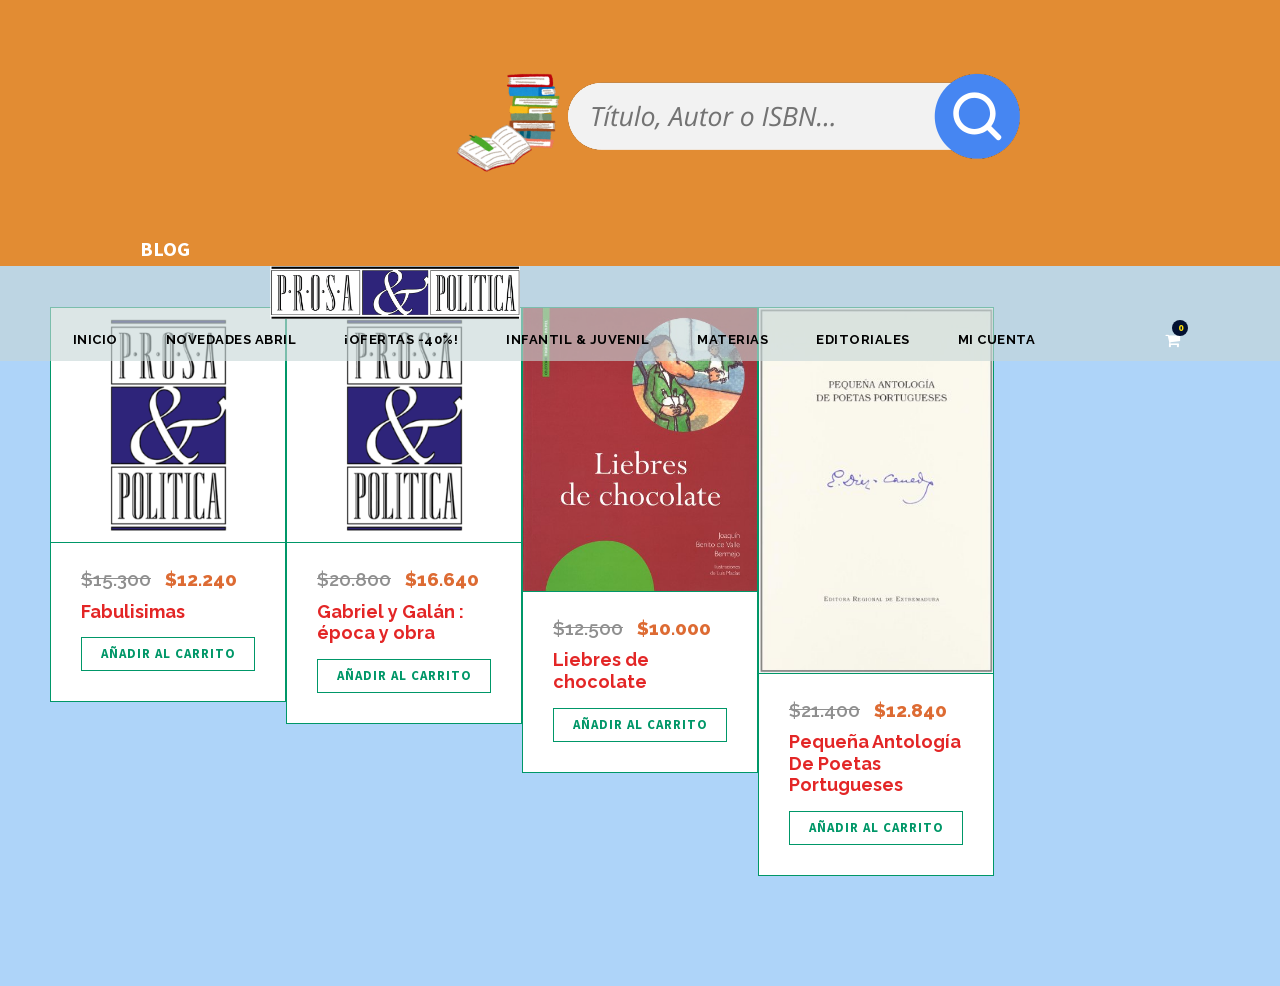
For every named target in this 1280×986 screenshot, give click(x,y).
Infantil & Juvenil (577, 339)
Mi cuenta (997, 339)
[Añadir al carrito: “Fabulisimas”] (168, 654)
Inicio (95, 339)
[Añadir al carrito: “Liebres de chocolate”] (640, 725)
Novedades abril (231, 339)
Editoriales (863, 339)
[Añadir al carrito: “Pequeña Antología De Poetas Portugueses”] (876, 828)
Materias (732, 339)
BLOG (165, 248)
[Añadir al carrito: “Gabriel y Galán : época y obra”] (404, 676)
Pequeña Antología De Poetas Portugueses (875, 763)
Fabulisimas (133, 611)
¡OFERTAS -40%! (401, 339)
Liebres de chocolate (601, 670)
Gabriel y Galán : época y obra (390, 622)
